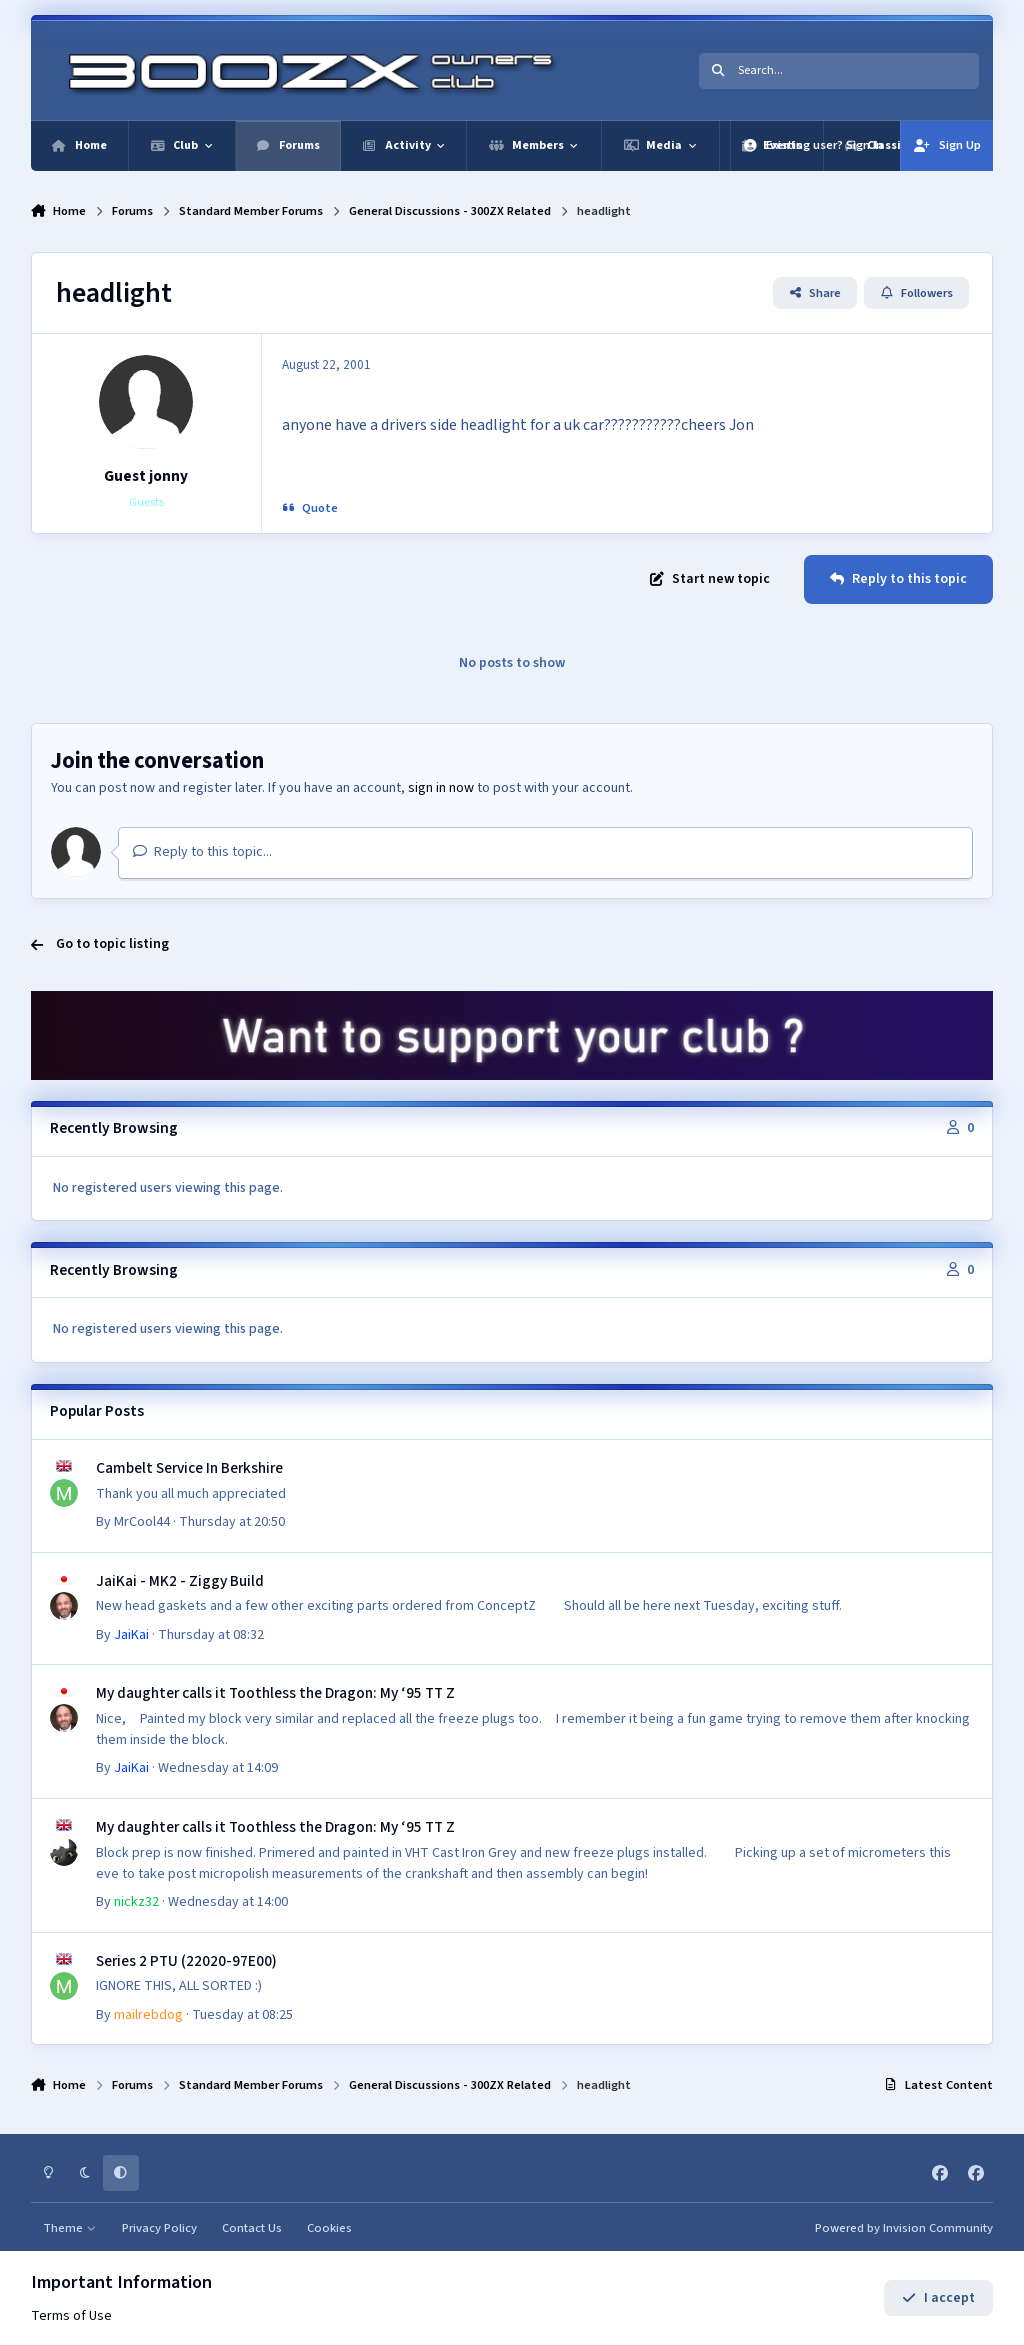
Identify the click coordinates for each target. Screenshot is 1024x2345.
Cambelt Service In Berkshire (189, 1468)
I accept (938, 2298)
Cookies (329, 2228)
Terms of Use (71, 2316)
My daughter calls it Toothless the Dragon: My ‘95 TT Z (275, 1693)
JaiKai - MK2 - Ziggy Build (180, 1581)
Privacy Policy (159, 2228)
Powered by (904, 2228)
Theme (69, 2228)
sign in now (441, 788)
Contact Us (252, 2228)
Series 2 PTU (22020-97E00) (186, 1961)
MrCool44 (142, 1522)
